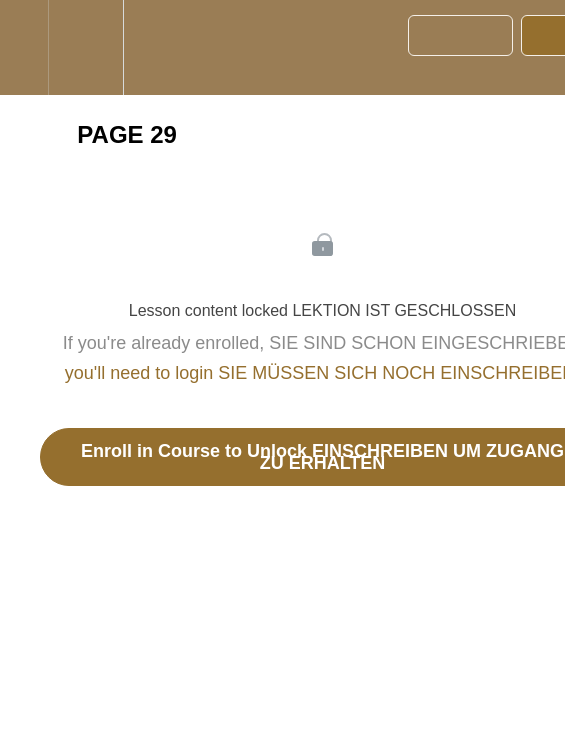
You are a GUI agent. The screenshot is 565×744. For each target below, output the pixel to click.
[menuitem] (85, 47)
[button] (24, 47)
